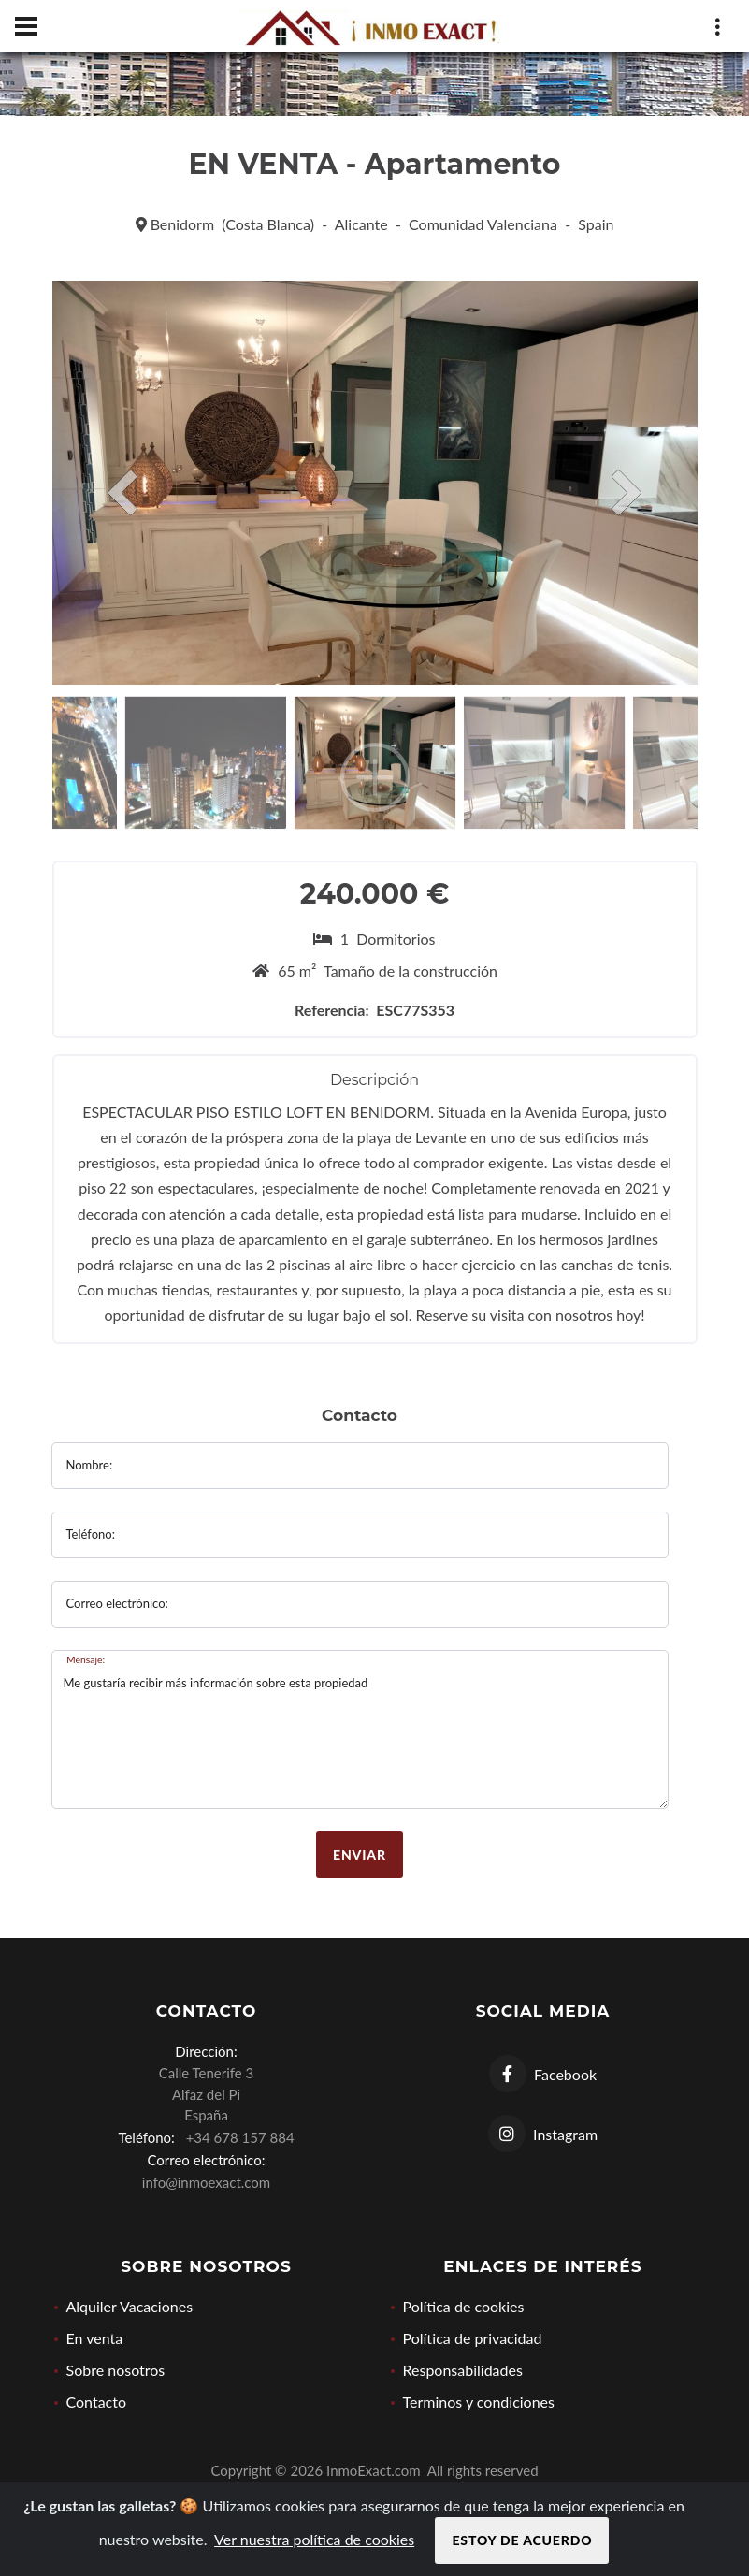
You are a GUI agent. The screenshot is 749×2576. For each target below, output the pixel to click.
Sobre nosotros (116, 2370)
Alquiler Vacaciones (130, 2306)
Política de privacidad (472, 2338)
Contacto (96, 2401)
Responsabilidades (463, 2370)
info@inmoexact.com (206, 2182)
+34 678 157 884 (237, 2137)
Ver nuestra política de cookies (314, 2539)
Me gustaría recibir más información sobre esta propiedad (360, 1729)
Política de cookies (464, 2306)
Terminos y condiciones (479, 2401)
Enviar (359, 1854)
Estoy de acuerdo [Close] (522, 2540)
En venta (94, 2338)
